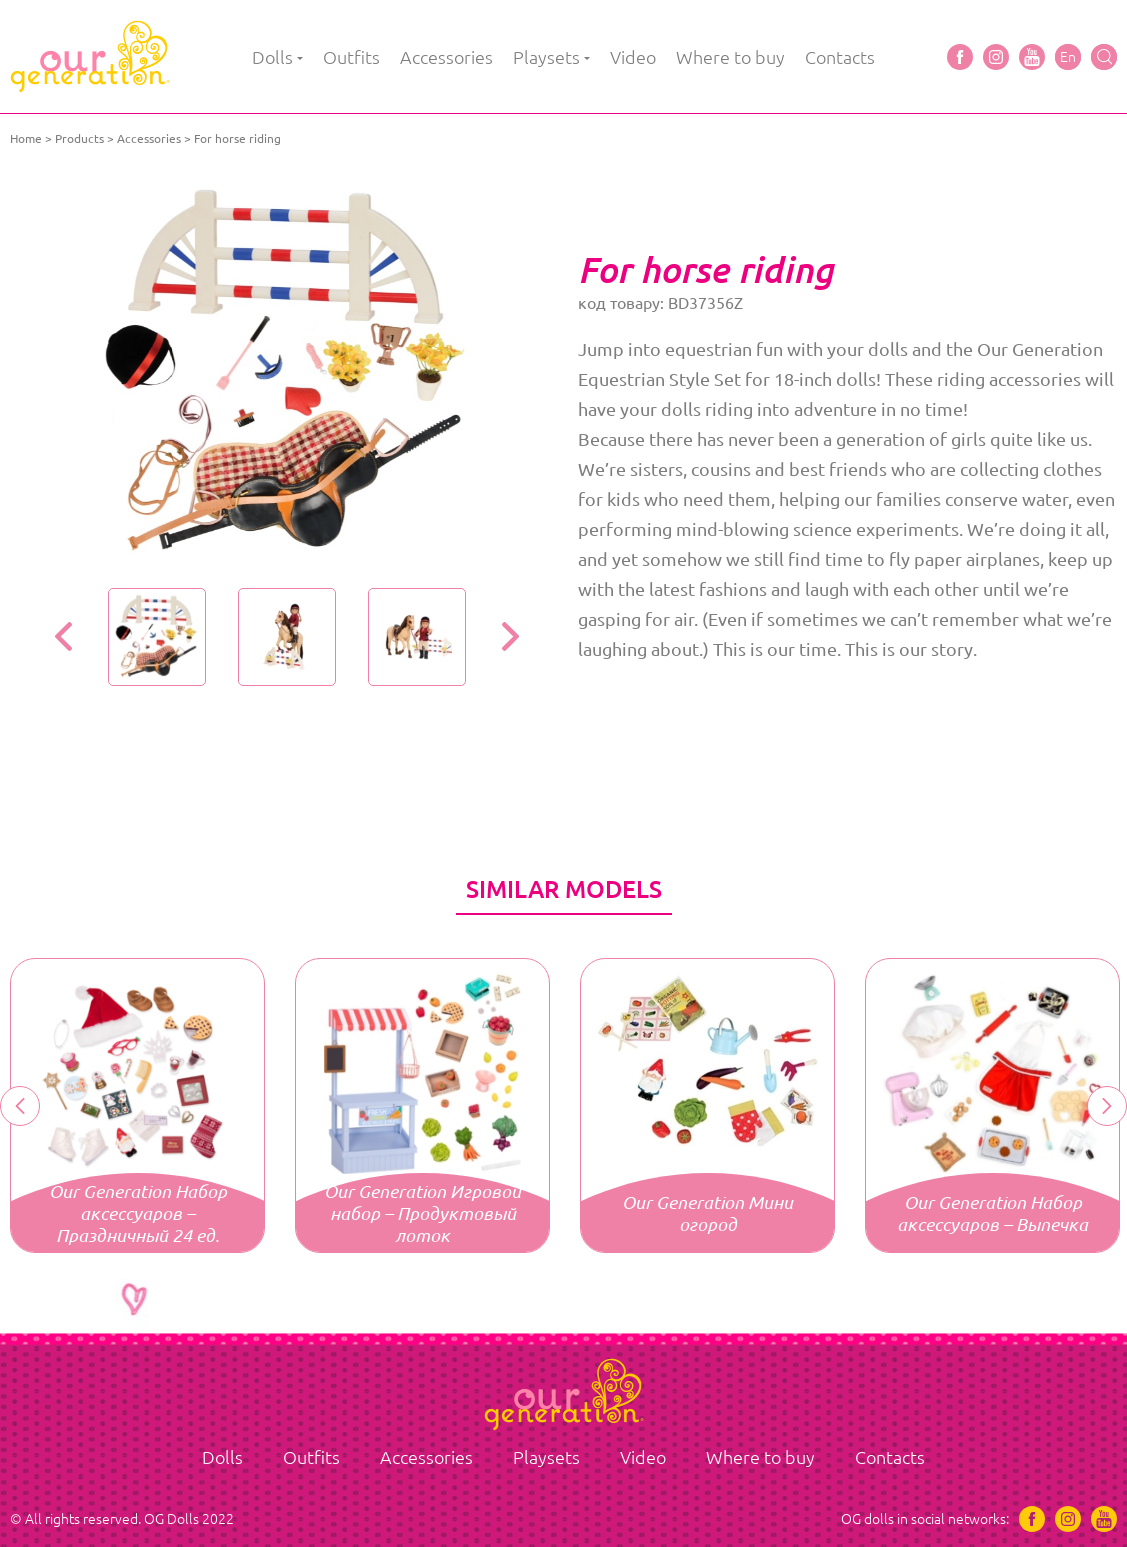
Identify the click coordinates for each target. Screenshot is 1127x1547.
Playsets (546, 57)
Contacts (840, 57)
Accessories (446, 57)
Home (26, 138)
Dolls (272, 57)
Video (633, 57)
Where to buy (730, 57)
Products (79, 138)
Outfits (351, 57)
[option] (287, 375)
